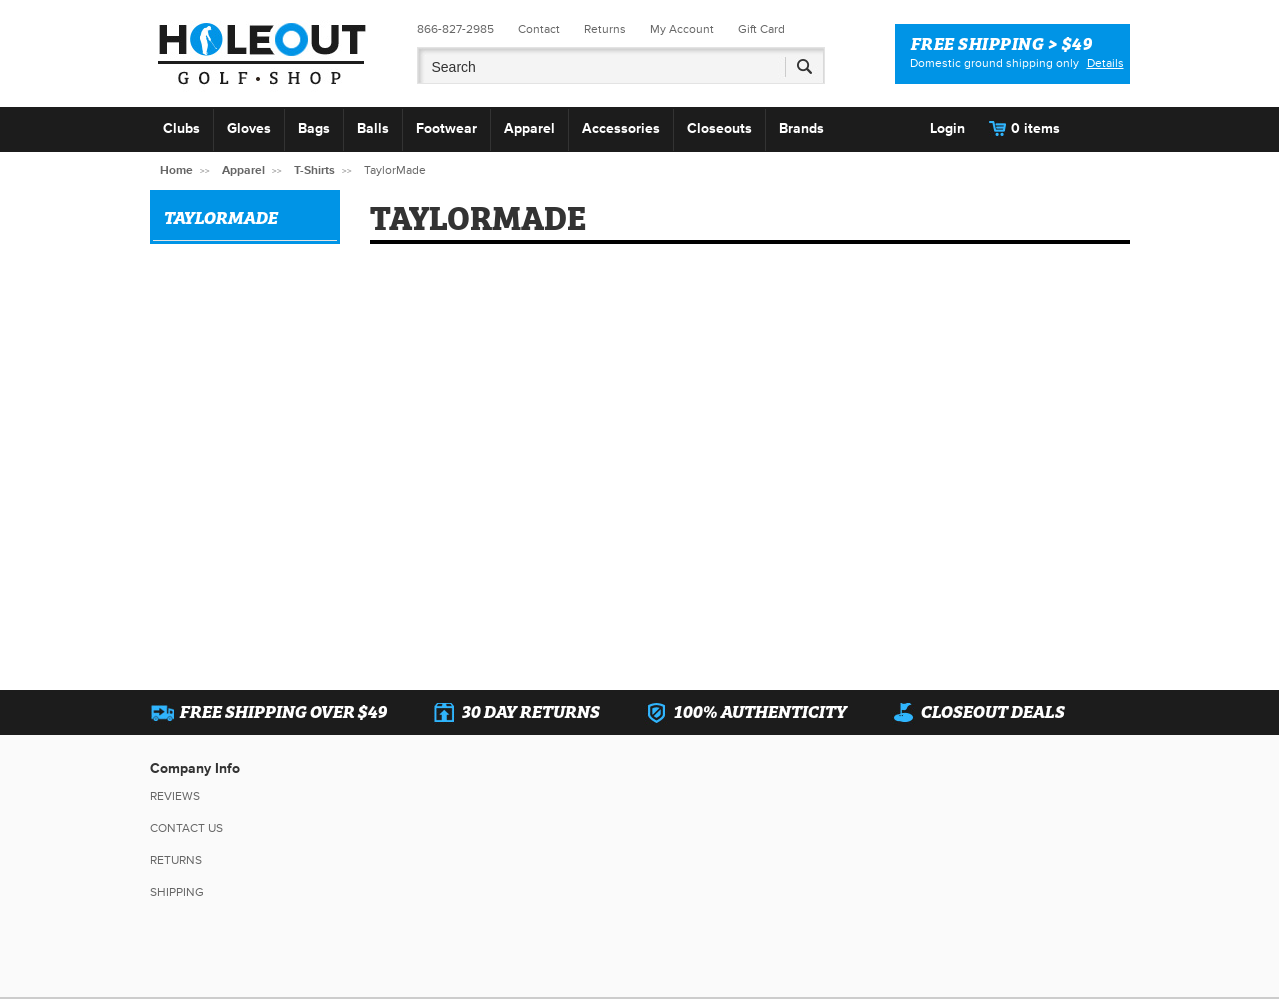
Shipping (177, 892)
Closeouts (719, 128)
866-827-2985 (455, 29)
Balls (373, 128)
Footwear (446, 128)
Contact (539, 29)
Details (1105, 63)
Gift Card (761, 29)
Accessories (621, 128)
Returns (605, 29)
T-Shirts (314, 170)
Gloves (249, 128)
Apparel (529, 128)
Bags (314, 128)
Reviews (175, 796)
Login (947, 128)
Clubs (181, 128)
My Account (682, 29)
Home (176, 170)
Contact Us (186, 828)
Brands (801, 128)
